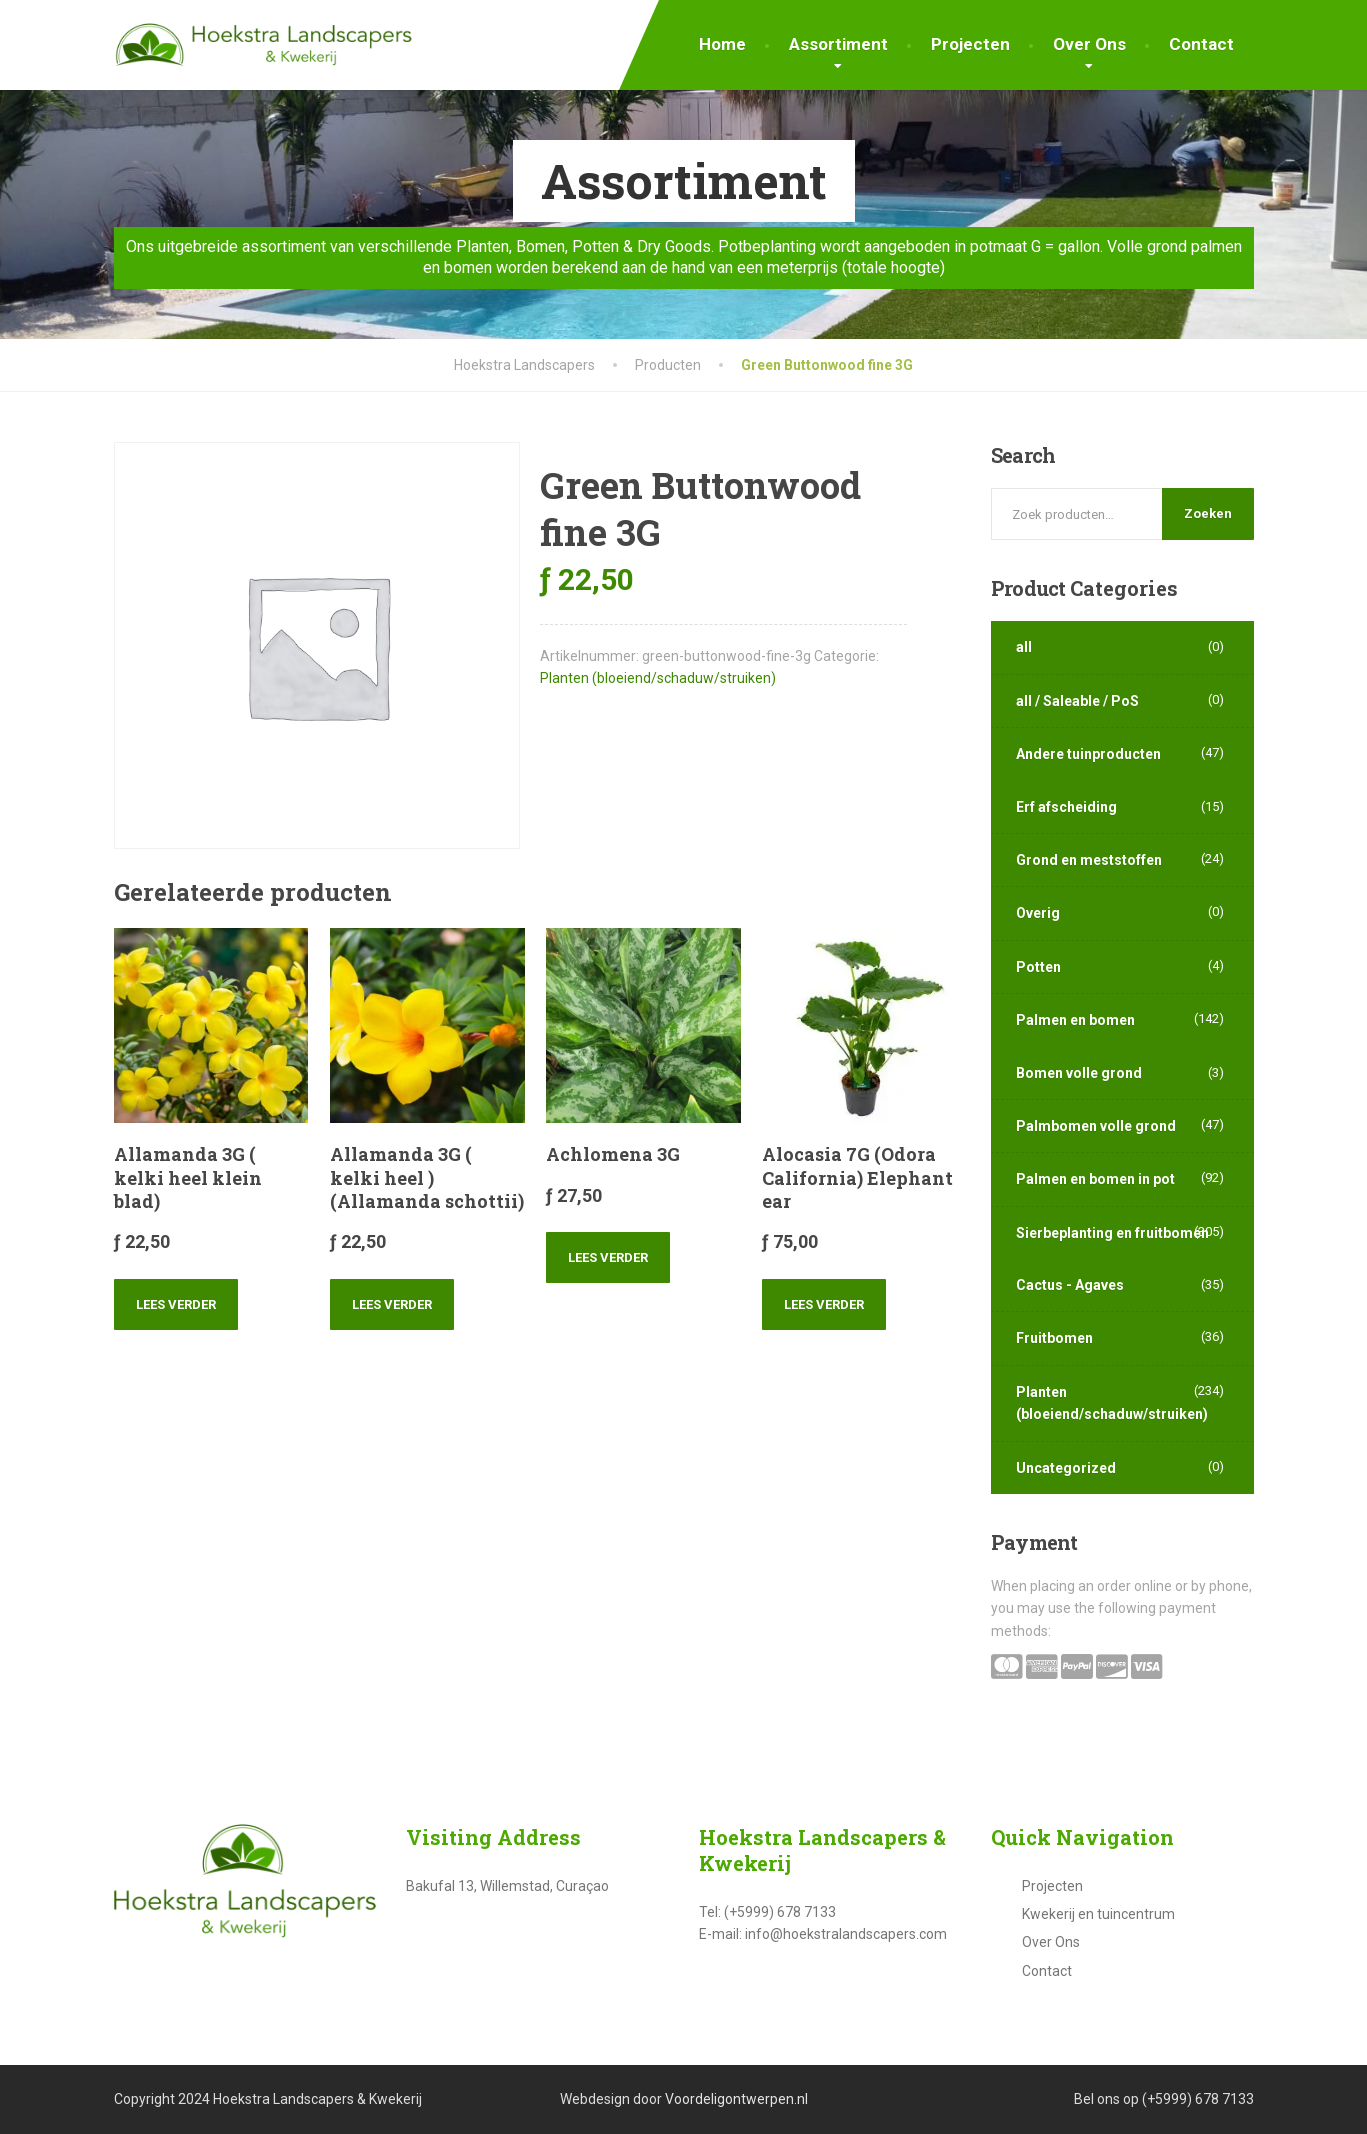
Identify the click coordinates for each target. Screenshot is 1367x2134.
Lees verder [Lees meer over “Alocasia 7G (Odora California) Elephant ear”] (824, 1304)
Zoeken (1208, 513)
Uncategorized (1066, 1468)
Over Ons (1089, 44)
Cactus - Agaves (1070, 1285)
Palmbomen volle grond (1096, 1126)
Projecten (970, 44)
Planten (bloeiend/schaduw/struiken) (658, 678)
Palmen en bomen (1075, 1020)
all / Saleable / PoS (1077, 701)
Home (722, 44)
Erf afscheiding (1066, 807)
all (1024, 647)
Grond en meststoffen (1089, 860)
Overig (1038, 913)
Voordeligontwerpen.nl (736, 2099)
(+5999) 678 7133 (1198, 2099)
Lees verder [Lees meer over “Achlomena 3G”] (608, 1257)
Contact (1201, 44)
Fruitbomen (1054, 1338)
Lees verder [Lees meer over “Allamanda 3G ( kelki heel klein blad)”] (176, 1304)
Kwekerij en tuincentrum (1098, 1914)
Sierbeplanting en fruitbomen (1112, 1233)
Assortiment (838, 44)
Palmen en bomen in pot (1095, 1179)
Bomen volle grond (1079, 1073)
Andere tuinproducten (1088, 754)
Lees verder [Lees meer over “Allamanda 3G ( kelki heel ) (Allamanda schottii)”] (392, 1304)
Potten (1038, 967)
